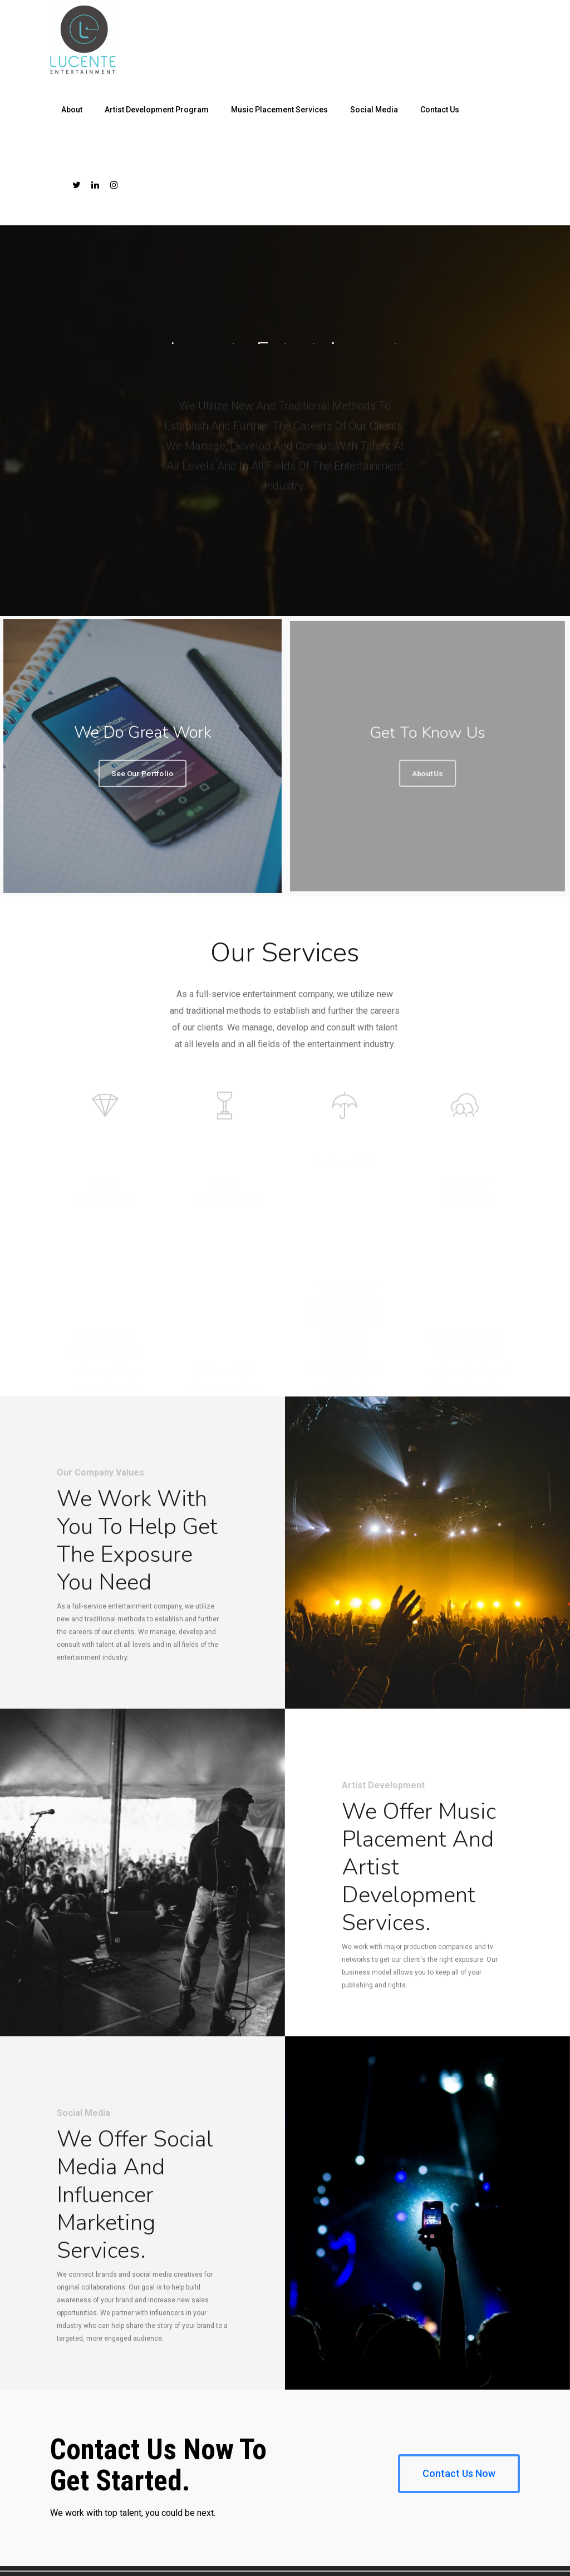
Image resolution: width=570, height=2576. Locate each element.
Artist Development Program (157, 109)
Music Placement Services (279, 109)
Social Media (374, 109)
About (71, 109)
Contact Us (439, 109)
